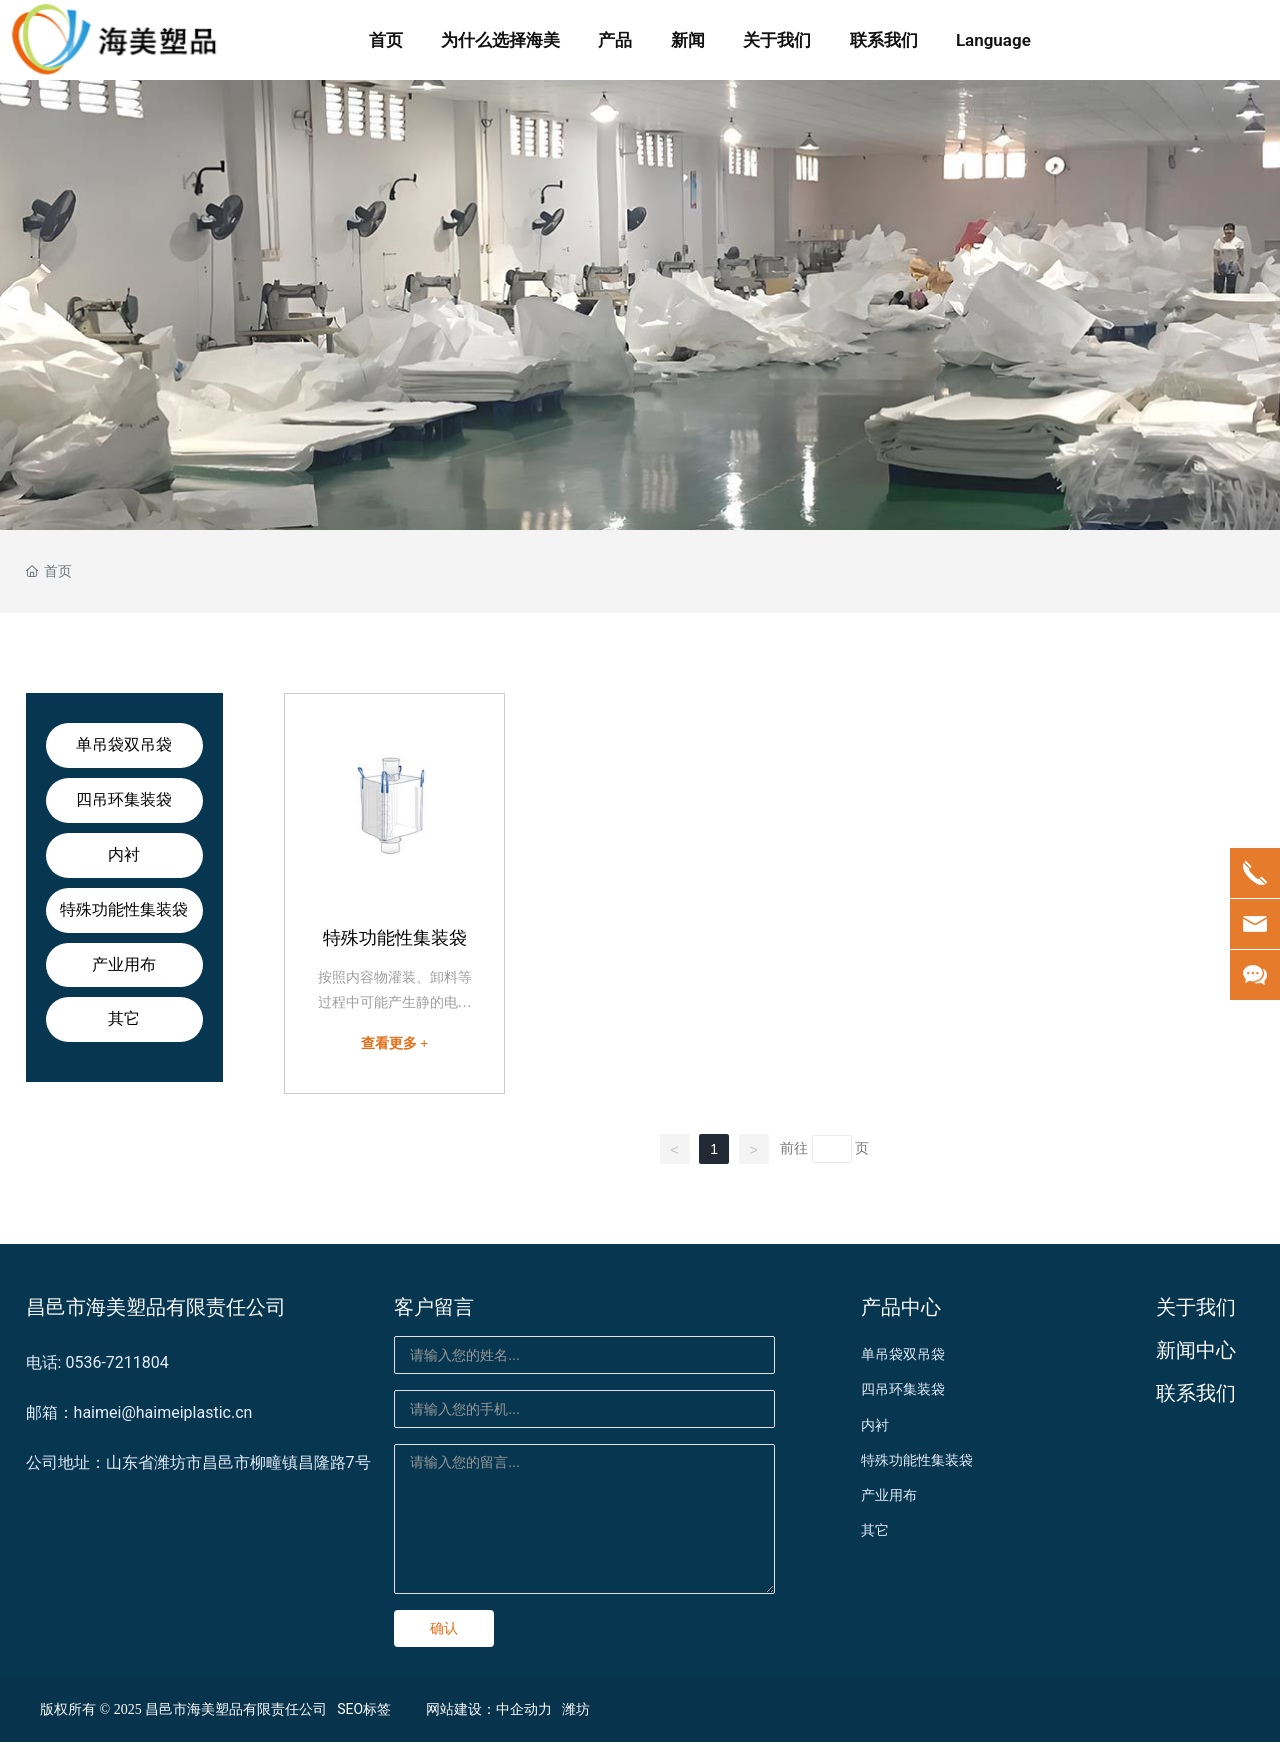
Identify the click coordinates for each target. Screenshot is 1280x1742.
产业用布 (124, 964)
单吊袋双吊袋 (124, 744)
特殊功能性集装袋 (124, 909)
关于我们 (1196, 1307)
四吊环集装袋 (124, 799)
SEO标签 (364, 1709)
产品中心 (901, 1307)
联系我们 (1196, 1393)
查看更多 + (394, 1043)
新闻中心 (1196, 1350)
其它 (124, 1018)
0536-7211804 (116, 1362)
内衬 (124, 854)
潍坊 (576, 1709)
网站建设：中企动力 (489, 1709)
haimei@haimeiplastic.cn (163, 1412)
